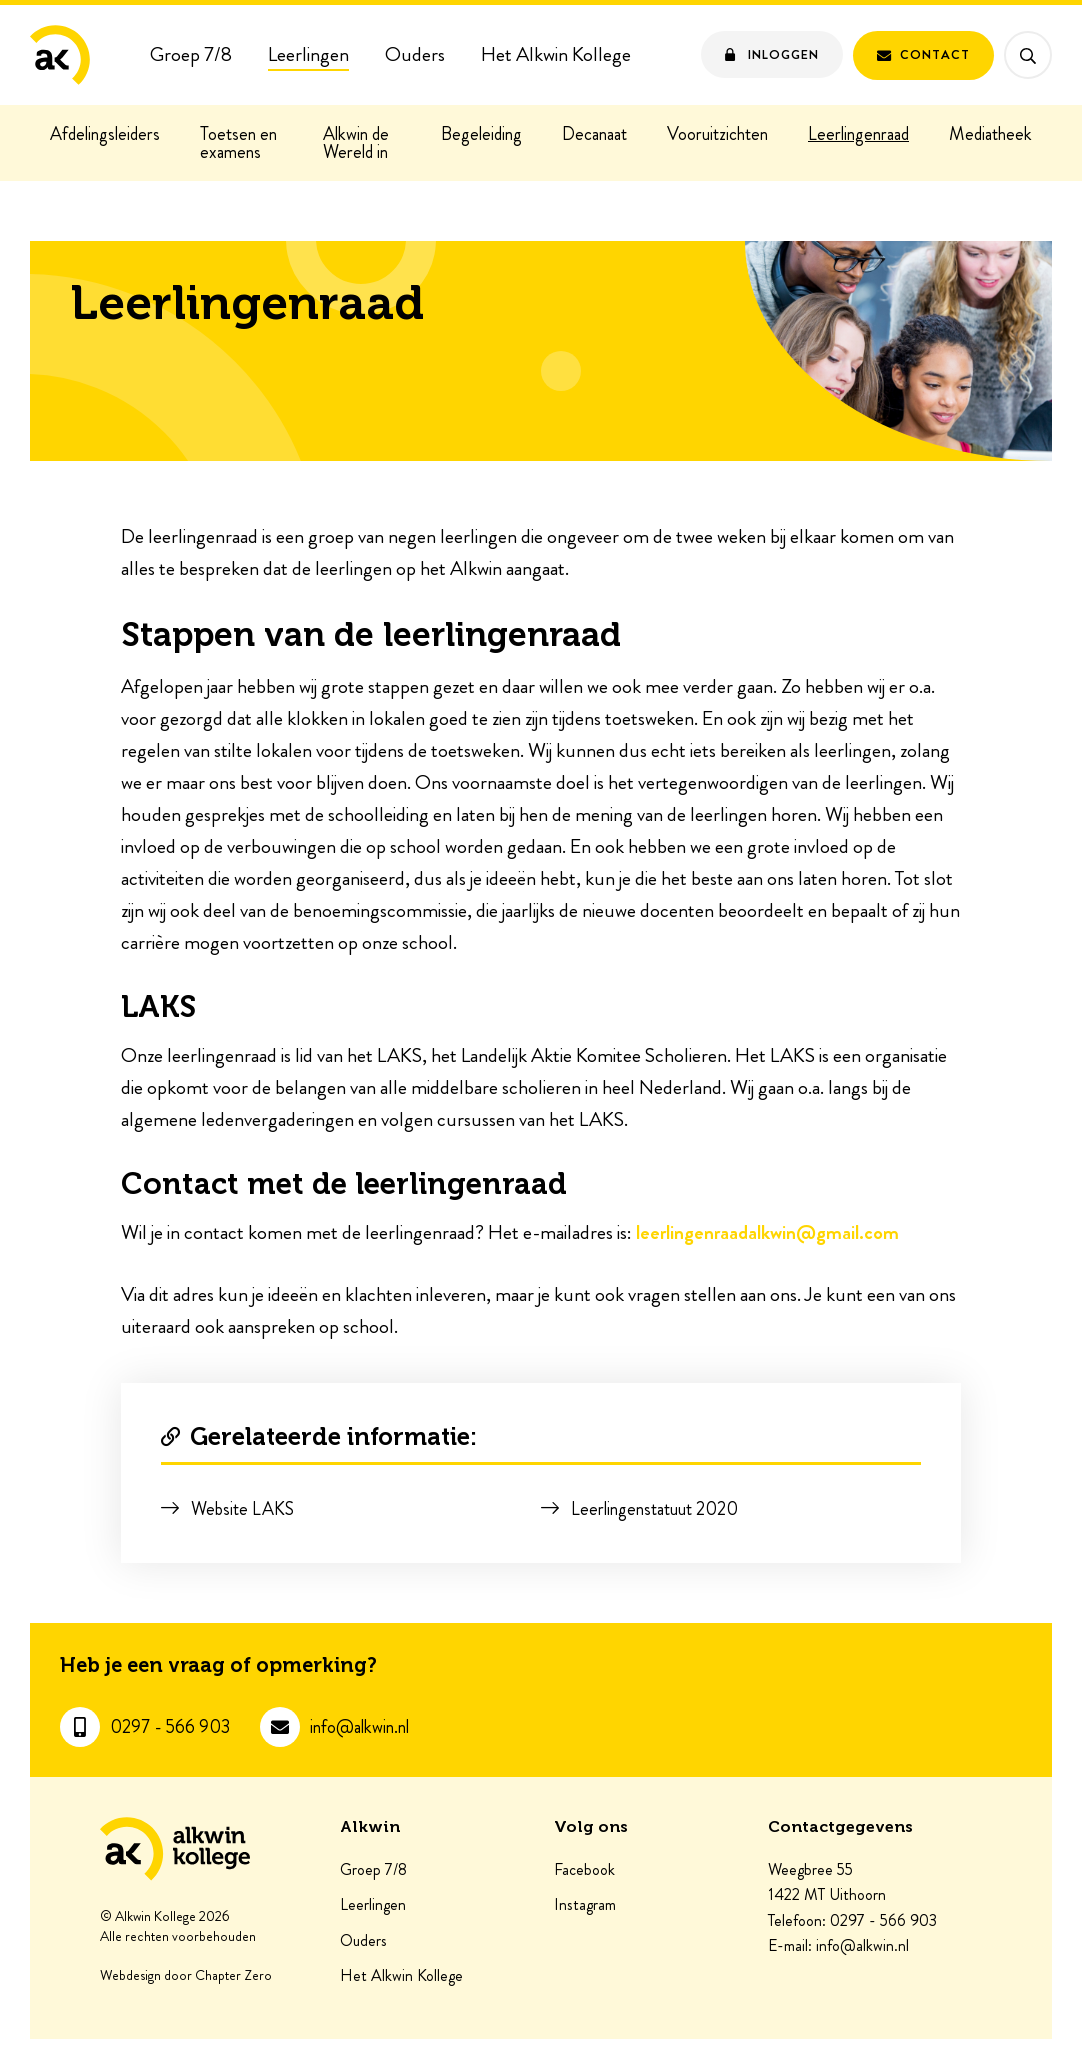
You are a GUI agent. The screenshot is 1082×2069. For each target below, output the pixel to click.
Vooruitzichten (717, 134)
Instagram (585, 1905)
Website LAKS (242, 1509)
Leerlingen (308, 54)
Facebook (584, 1870)
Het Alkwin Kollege (556, 54)
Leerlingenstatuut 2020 (654, 1509)
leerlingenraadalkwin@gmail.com (767, 1232)
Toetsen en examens (238, 143)
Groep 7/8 (191, 54)
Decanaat (594, 134)
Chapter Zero (233, 1976)
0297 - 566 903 (170, 1727)
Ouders (415, 54)
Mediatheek (990, 134)
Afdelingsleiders (105, 134)
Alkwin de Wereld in (356, 143)
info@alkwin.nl (359, 1727)
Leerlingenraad (858, 134)
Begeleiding (481, 134)
